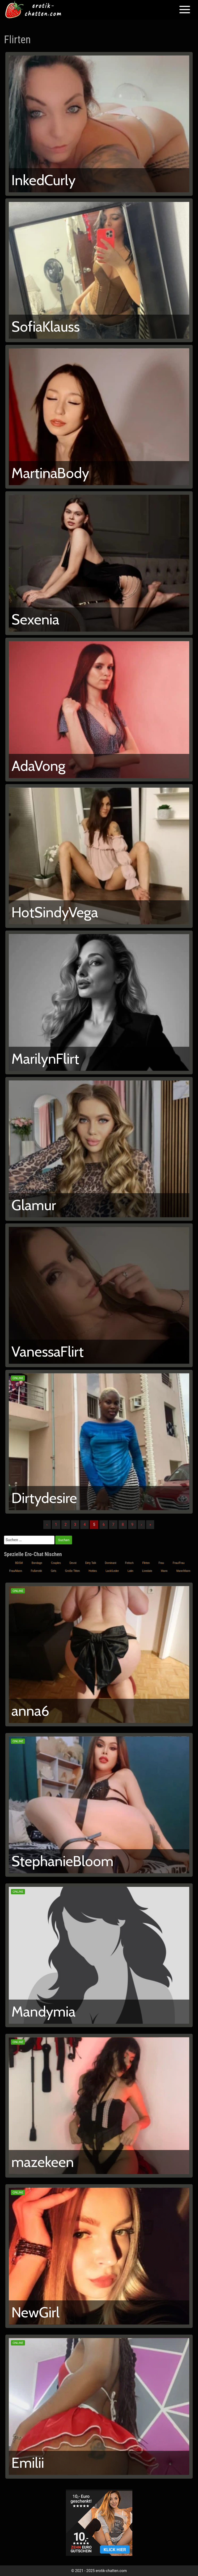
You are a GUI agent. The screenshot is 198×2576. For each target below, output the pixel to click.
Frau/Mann (15, 1570)
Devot (72, 1562)
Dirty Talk (90, 1562)
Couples (56, 1562)
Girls (53, 1570)
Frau (161, 1562)
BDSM (19, 1562)
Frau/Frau (178, 1562)
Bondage (36, 1562)
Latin (130, 1570)
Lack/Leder (112, 1570)
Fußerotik (36, 1570)
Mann (164, 1570)
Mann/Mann (183, 1570)
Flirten (146, 1562)
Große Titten (72, 1570)
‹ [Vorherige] (47, 1524)
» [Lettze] (150, 1524)
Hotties (93, 1570)
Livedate (147, 1570)
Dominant (110, 1562)
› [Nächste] (141, 1524)
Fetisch (129, 1562)
